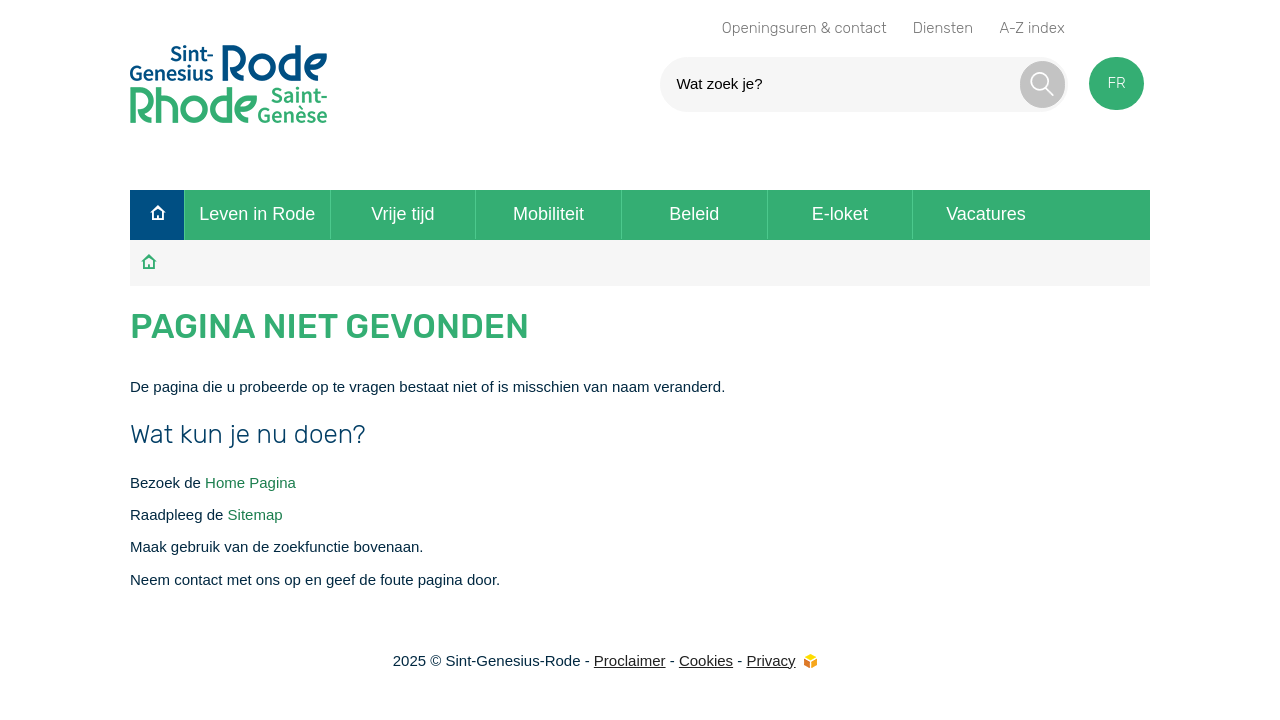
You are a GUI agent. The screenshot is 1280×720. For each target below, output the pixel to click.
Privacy (770, 660)
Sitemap (255, 514)
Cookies (706, 660)
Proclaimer (630, 660)
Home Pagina (250, 482)
